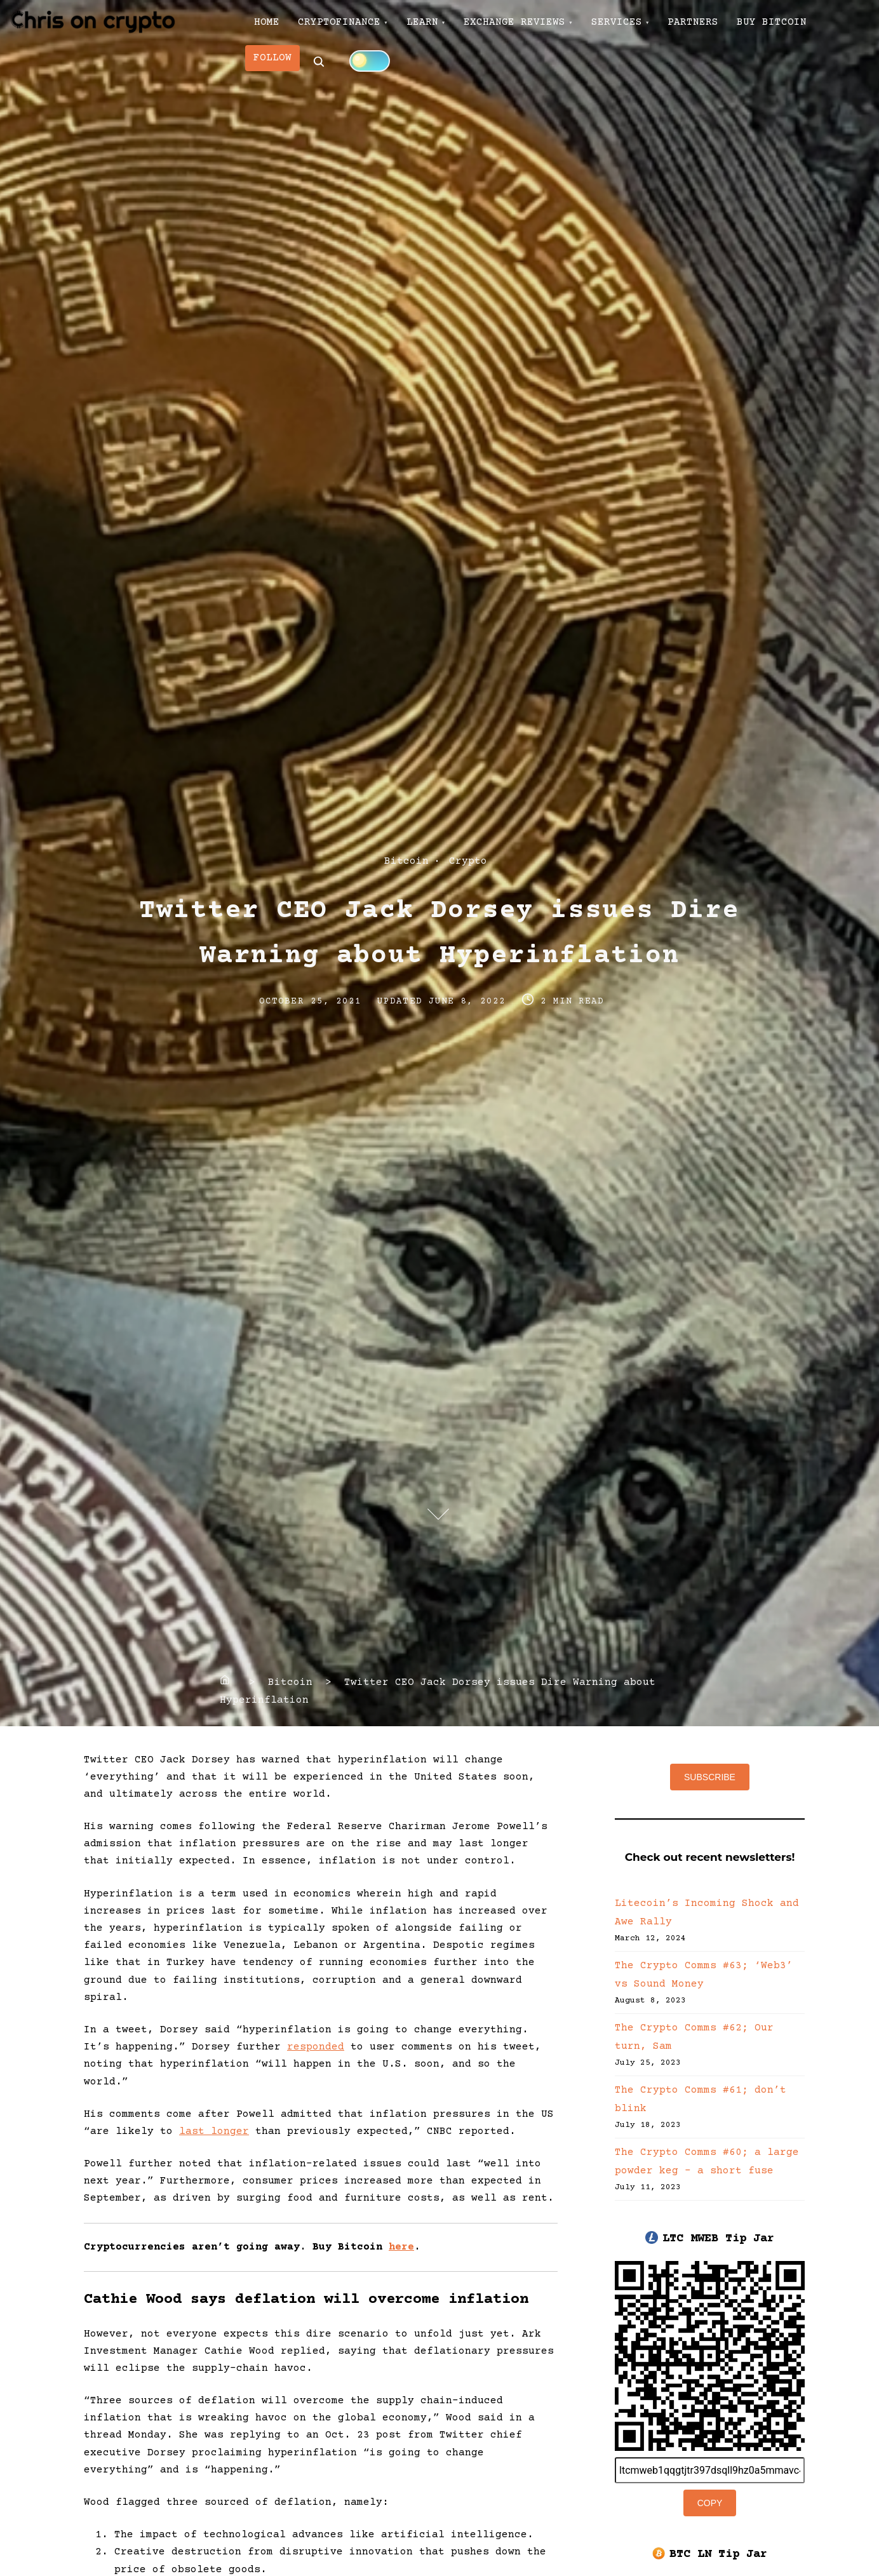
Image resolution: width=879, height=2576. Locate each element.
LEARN (440, 26)
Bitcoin (406, 862)
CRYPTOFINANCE (350, 26)
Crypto (468, 862)
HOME (270, 26)
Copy (710, 2503)
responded (315, 2047)
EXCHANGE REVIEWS (540, 26)
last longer (214, 2131)
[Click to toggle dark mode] (376, 68)
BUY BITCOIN (819, 26)
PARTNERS (733, 26)
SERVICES (649, 26)
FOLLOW (276, 68)
